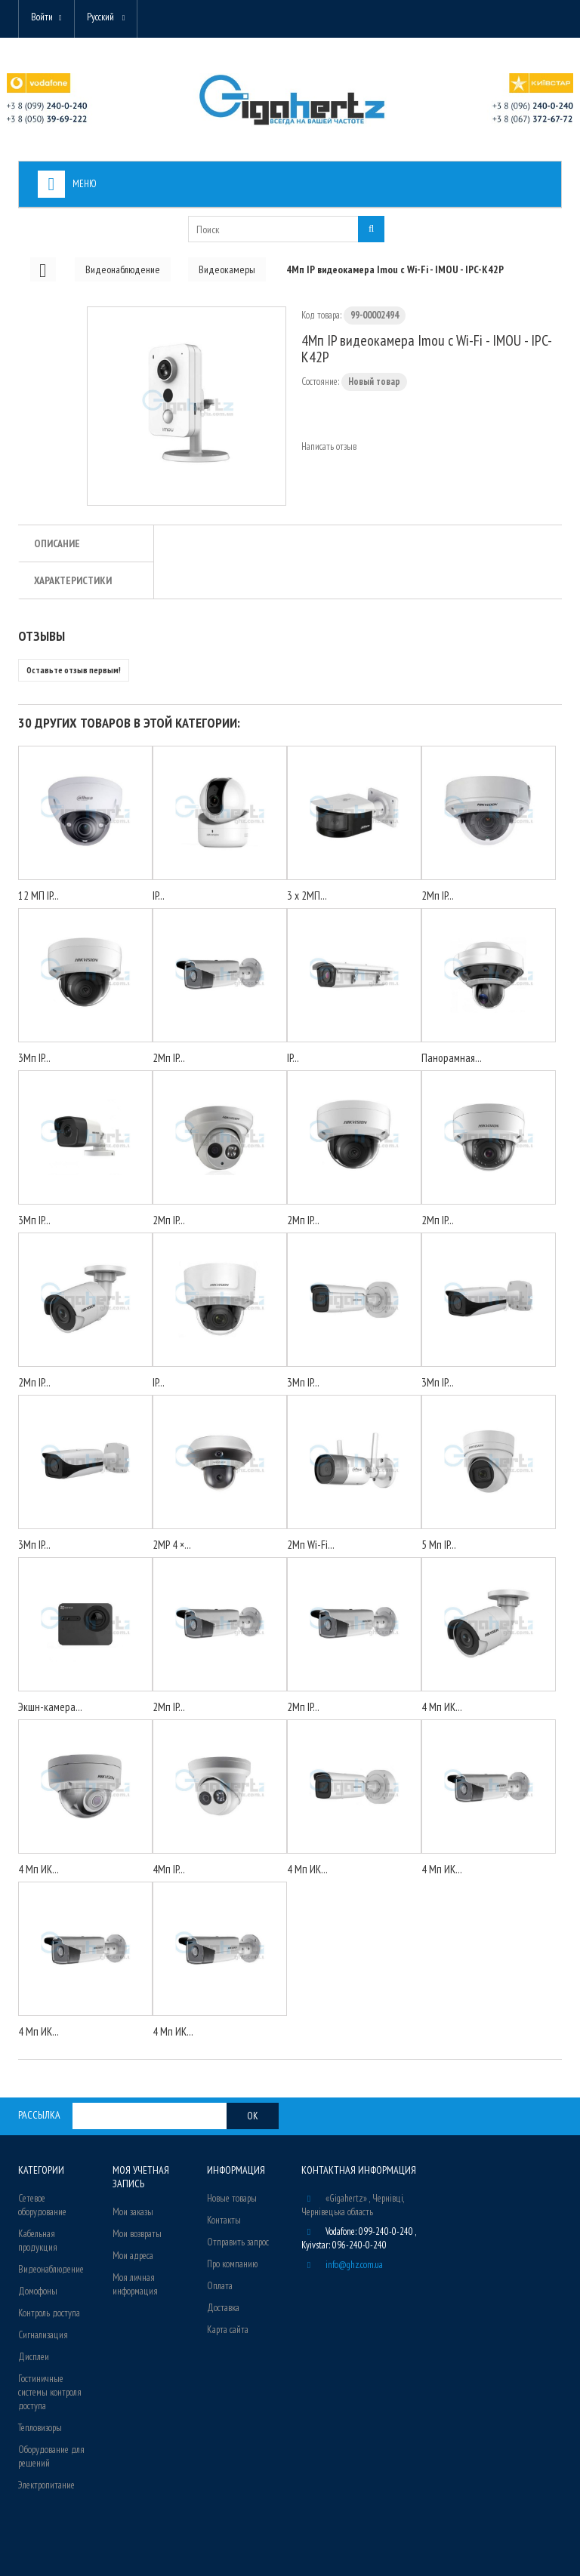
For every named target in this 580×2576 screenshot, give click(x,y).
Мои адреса (133, 2255)
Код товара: (321, 315)
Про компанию (232, 2263)
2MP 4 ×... (172, 1544)
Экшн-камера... (50, 1707)
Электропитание (46, 2485)
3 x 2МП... (307, 895)
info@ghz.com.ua (354, 2264)
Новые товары (232, 2198)
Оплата (220, 2285)
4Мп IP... (169, 1869)
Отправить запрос (238, 2242)
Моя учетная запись (141, 2176)
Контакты (224, 2220)
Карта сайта (227, 2329)
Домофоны (37, 2291)
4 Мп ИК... (441, 1707)
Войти (42, 17)
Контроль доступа (49, 2313)
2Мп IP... (437, 895)
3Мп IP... (34, 1058)
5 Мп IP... (438, 1544)
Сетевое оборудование (42, 2205)
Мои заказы (133, 2211)
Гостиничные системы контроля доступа (50, 2392)
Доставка (223, 2307)
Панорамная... (451, 1058)
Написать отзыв (328, 446)
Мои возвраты (137, 2233)
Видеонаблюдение (51, 2269)
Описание (57, 543)
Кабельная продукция (37, 2240)
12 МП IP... (38, 895)
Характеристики (73, 580)
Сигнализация (43, 2334)
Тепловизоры (40, 2427)
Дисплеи (33, 2356)
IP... (159, 895)
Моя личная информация (135, 2284)
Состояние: (320, 381)
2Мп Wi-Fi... (311, 1544)
